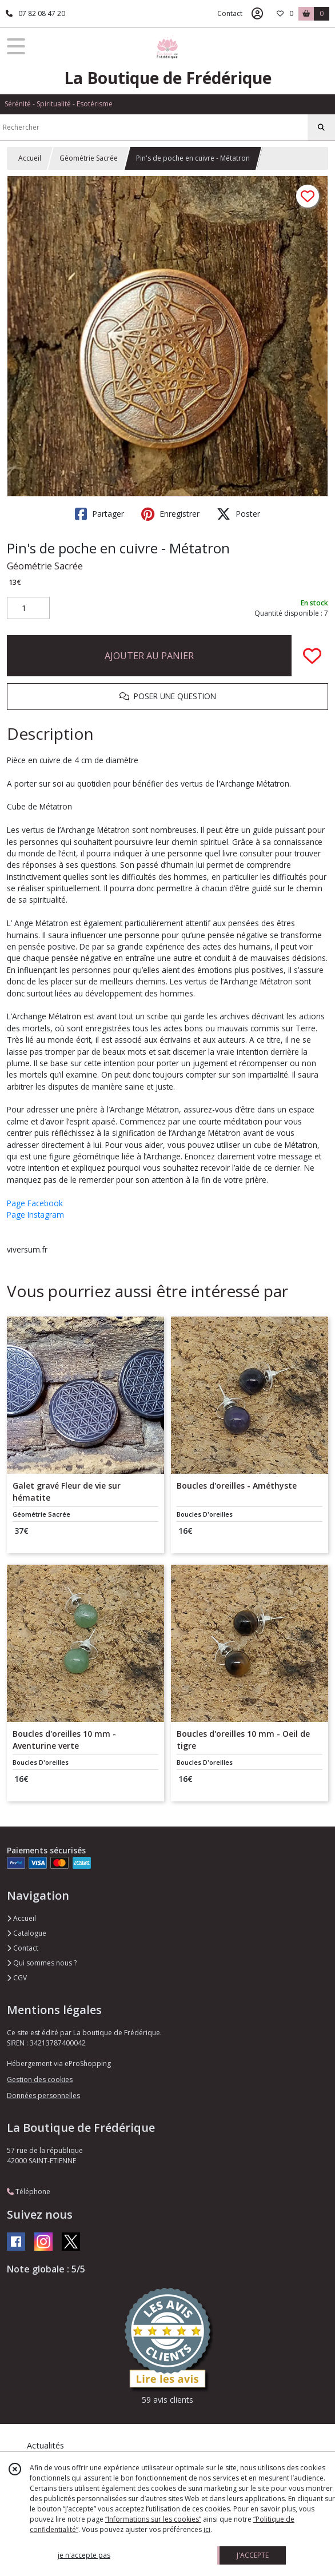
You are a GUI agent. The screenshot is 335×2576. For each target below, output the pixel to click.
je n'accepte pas (84, 2555)
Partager (99, 514)
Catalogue (26, 1933)
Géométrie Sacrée (88, 158)
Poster (238, 514)
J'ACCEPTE (253, 2555)
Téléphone (28, 2191)
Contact (229, 13)
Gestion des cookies (40, 2079)
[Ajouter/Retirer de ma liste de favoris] (312, 655)
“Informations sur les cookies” (153, 2519)
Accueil (29, 158)
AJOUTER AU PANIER (149, 655)
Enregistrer (170, 514)
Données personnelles (43, 2095)
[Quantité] (28, 608)
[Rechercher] (321, 127)
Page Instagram (35, 1214)
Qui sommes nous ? (42, 1963)
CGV (17, 1978)
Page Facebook (35, 1203)
